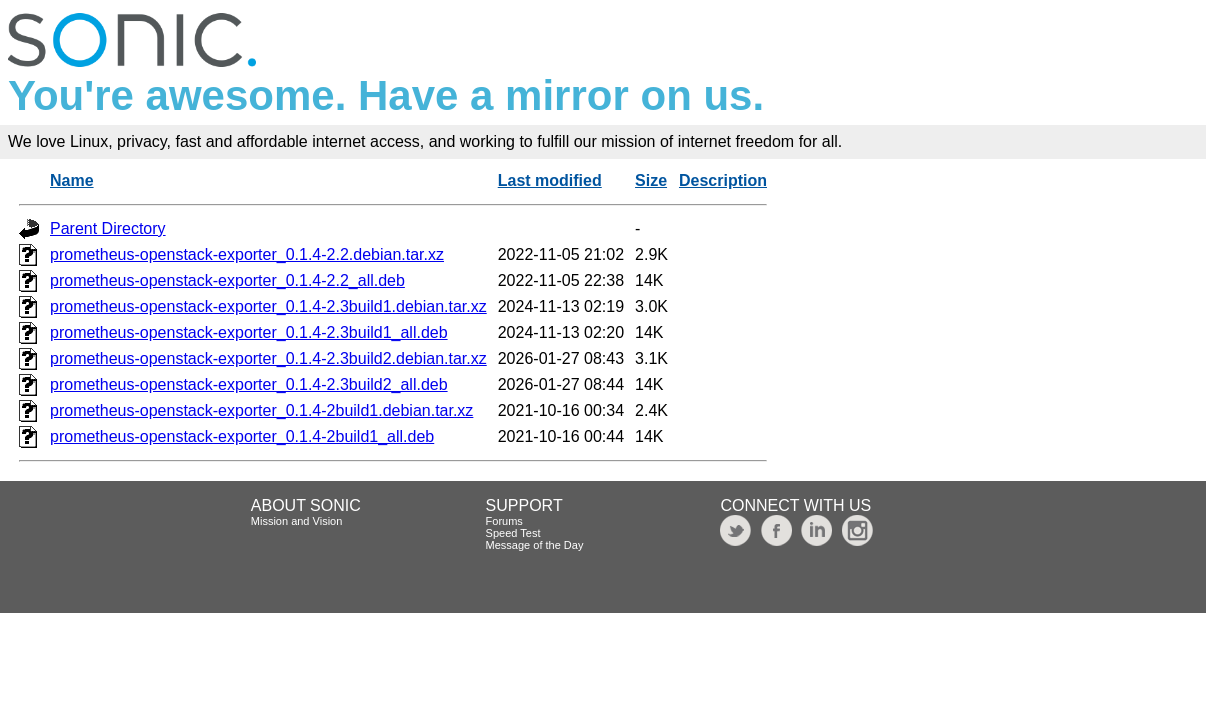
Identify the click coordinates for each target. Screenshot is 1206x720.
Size (651, 180)
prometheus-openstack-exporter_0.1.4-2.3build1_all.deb (249, 332)
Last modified (550, 180)
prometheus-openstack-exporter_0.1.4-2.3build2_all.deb (249, 384)
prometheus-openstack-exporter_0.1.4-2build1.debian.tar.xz (261, 410)
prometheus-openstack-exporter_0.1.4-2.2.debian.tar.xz (247, 254)
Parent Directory (108, 228)
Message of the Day (535, 545)
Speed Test (513, 533)
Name (72, 180)
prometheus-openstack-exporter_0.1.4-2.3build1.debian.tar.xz (268, 306)
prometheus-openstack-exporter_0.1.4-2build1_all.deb (242, 436)
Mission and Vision (297, 521)
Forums (504, 521)
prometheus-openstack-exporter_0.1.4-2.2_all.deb (227, 280)
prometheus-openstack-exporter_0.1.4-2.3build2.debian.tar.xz (268, 358)
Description (723, 180)
